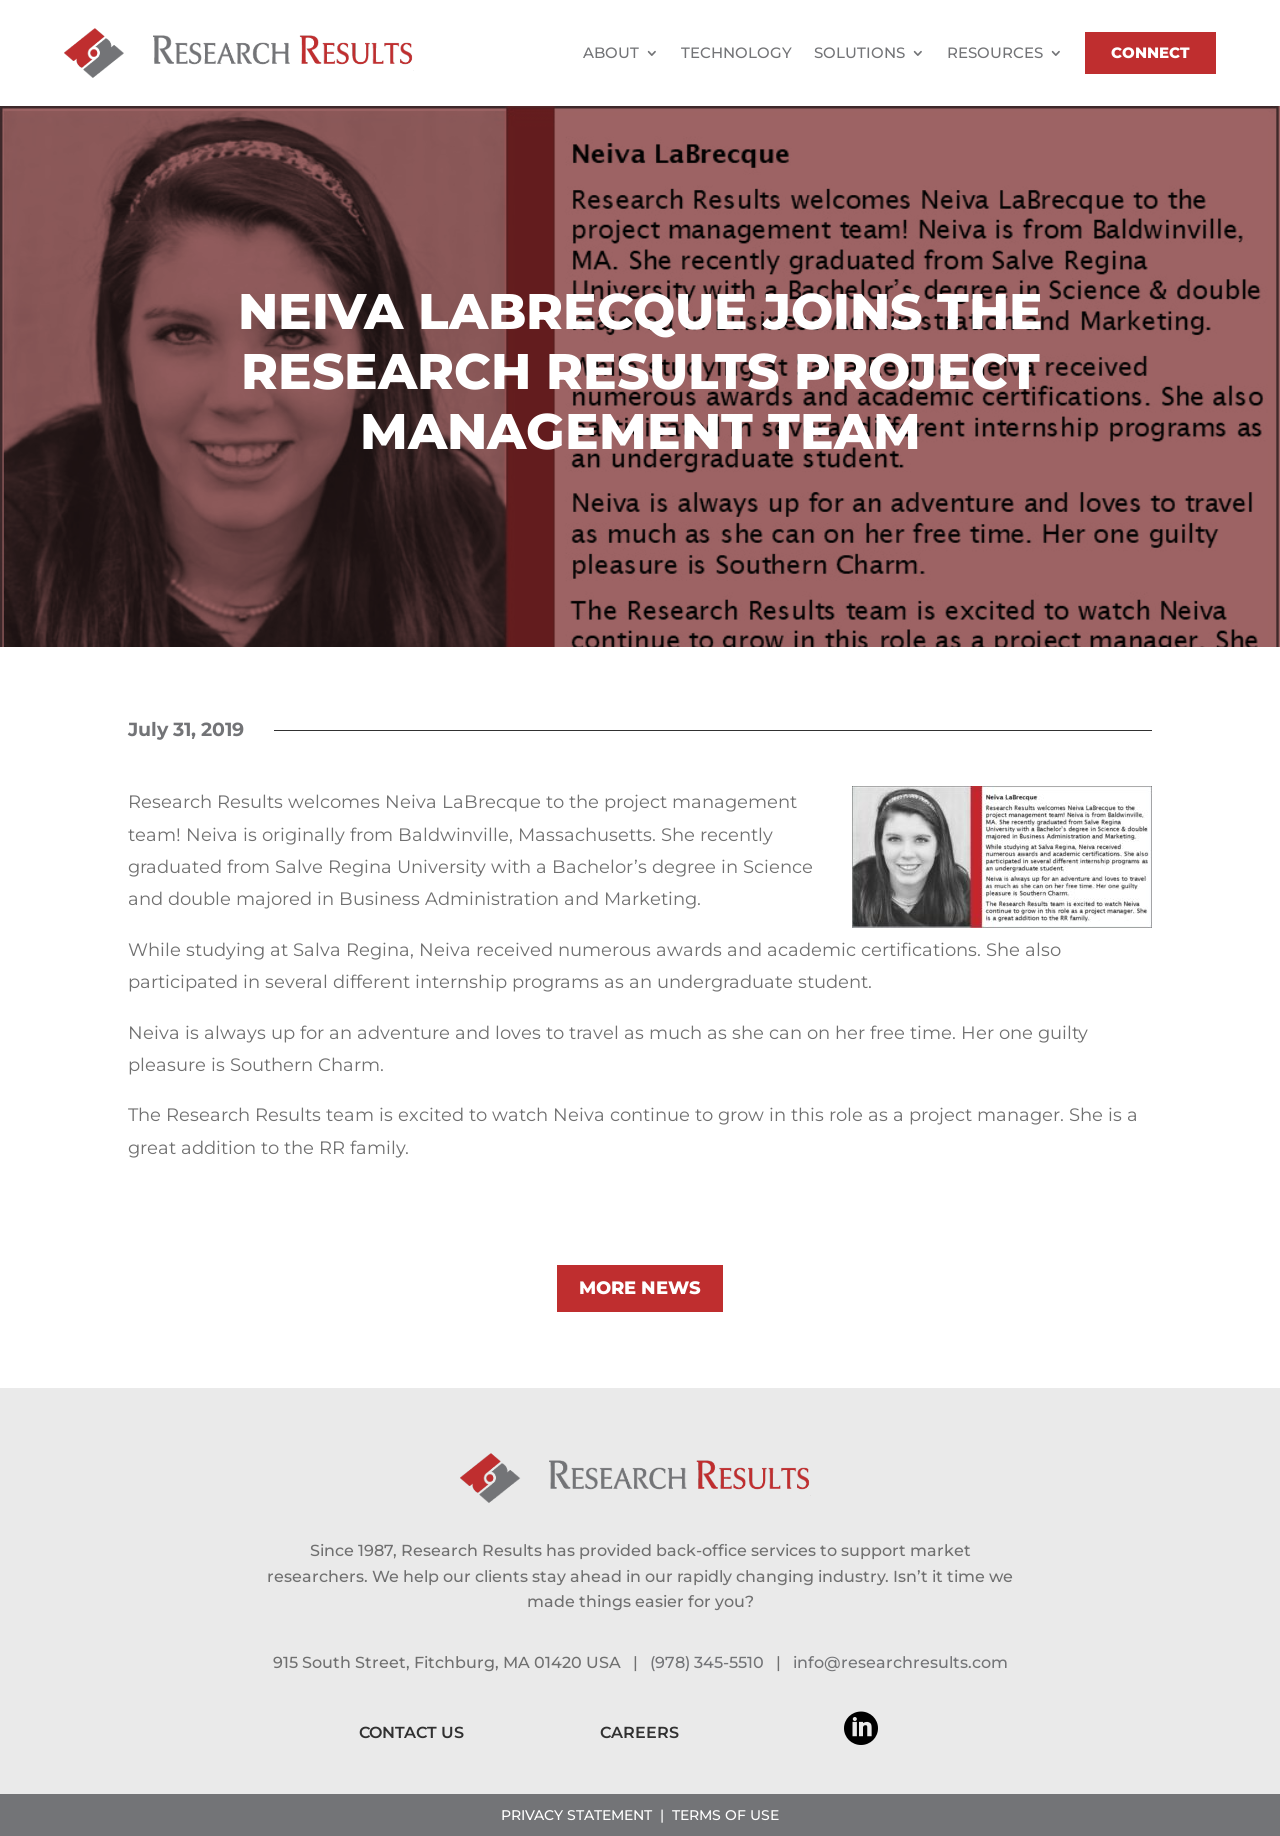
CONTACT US (411, 1732)
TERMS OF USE (725, 1815)
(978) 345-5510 (707, 1662)
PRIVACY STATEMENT (576, 1815)
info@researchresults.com (900, 1662)
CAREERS (639, 1732)
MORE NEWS (640, 1288)
